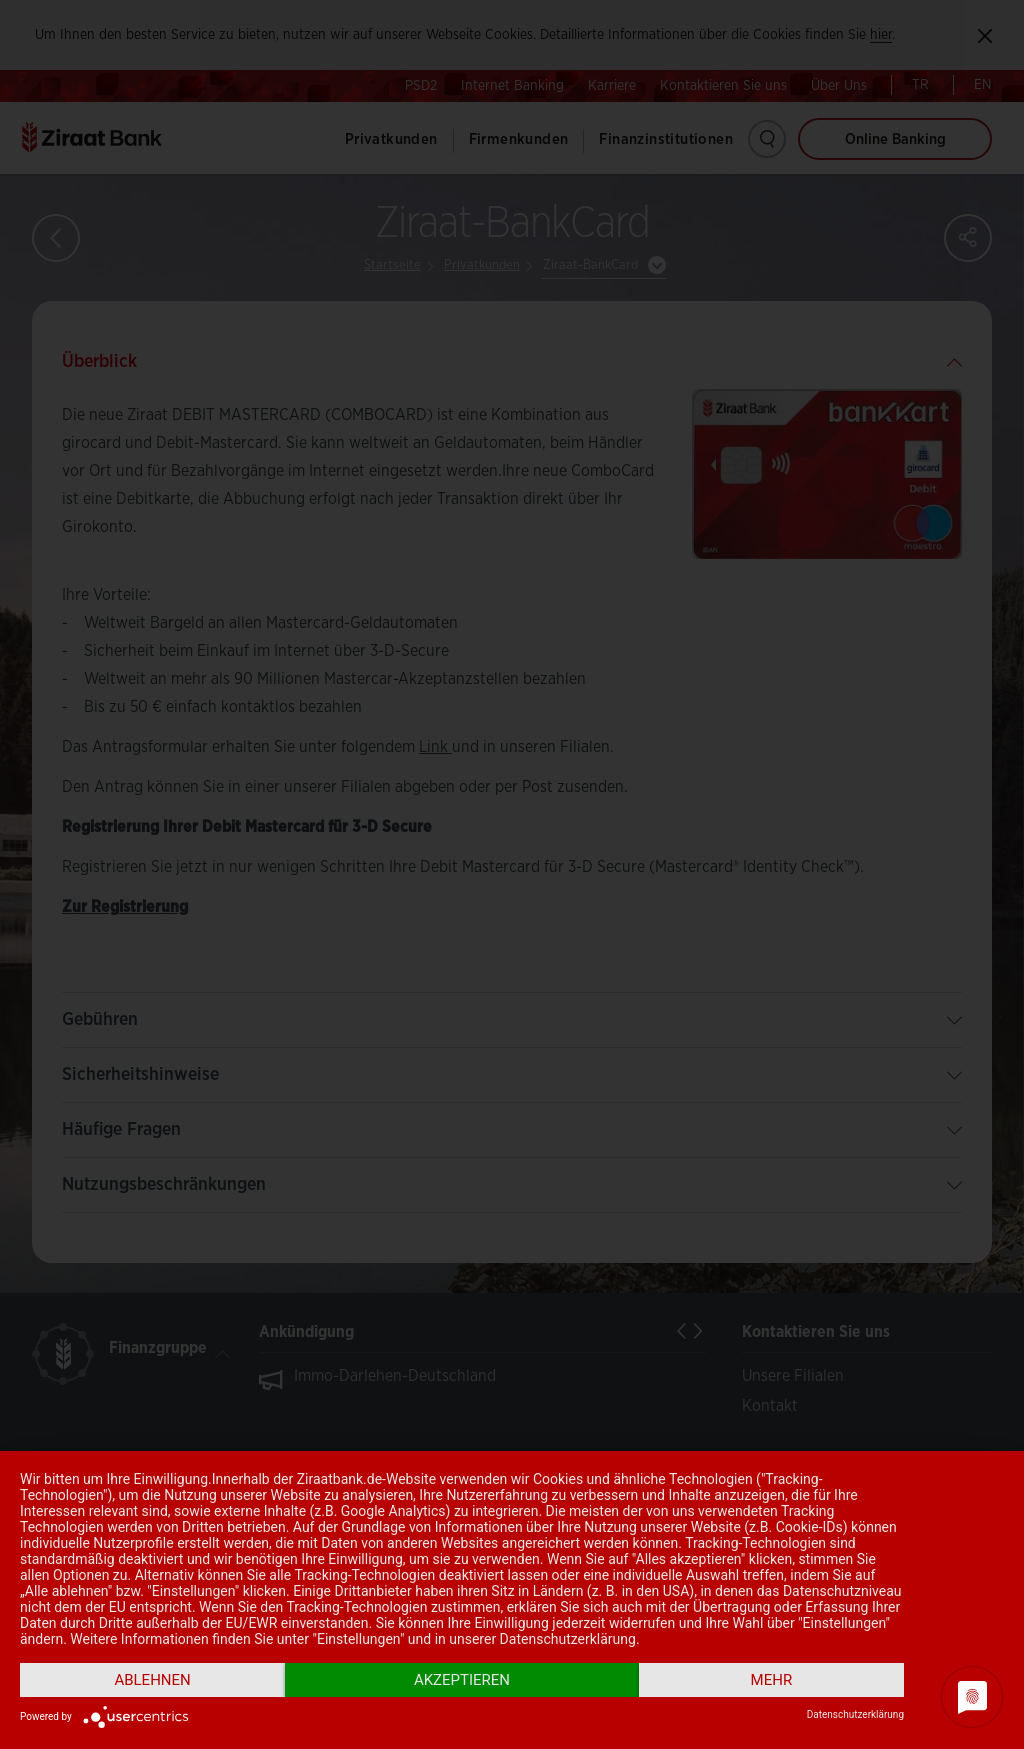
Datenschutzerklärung (855, 1714)
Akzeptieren (462, 1680)
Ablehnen (152, 1680)
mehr (772, 1680)
